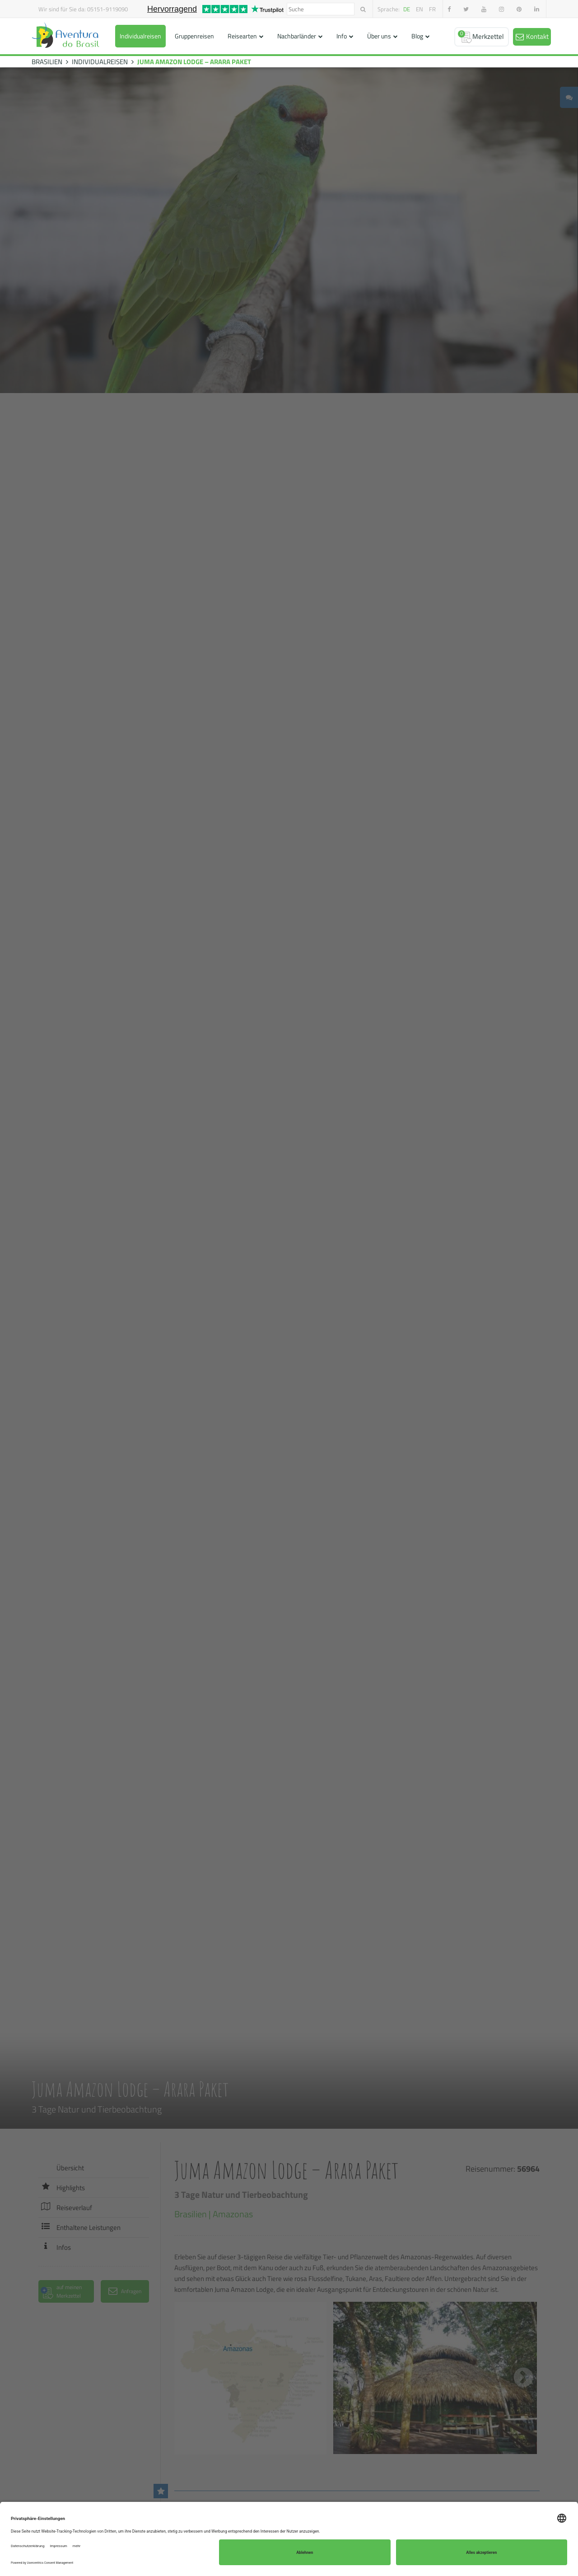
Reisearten (242, 36)
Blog (417, 36)
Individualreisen (140, 36)
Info (341, 36)
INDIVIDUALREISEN (100, 61)
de (406, 9)
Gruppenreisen (194, 36)
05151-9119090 (107, 9)
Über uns (379, 36)
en (419, 9)
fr (432, 9)
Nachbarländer (296, 36)
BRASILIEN (47, 61)
